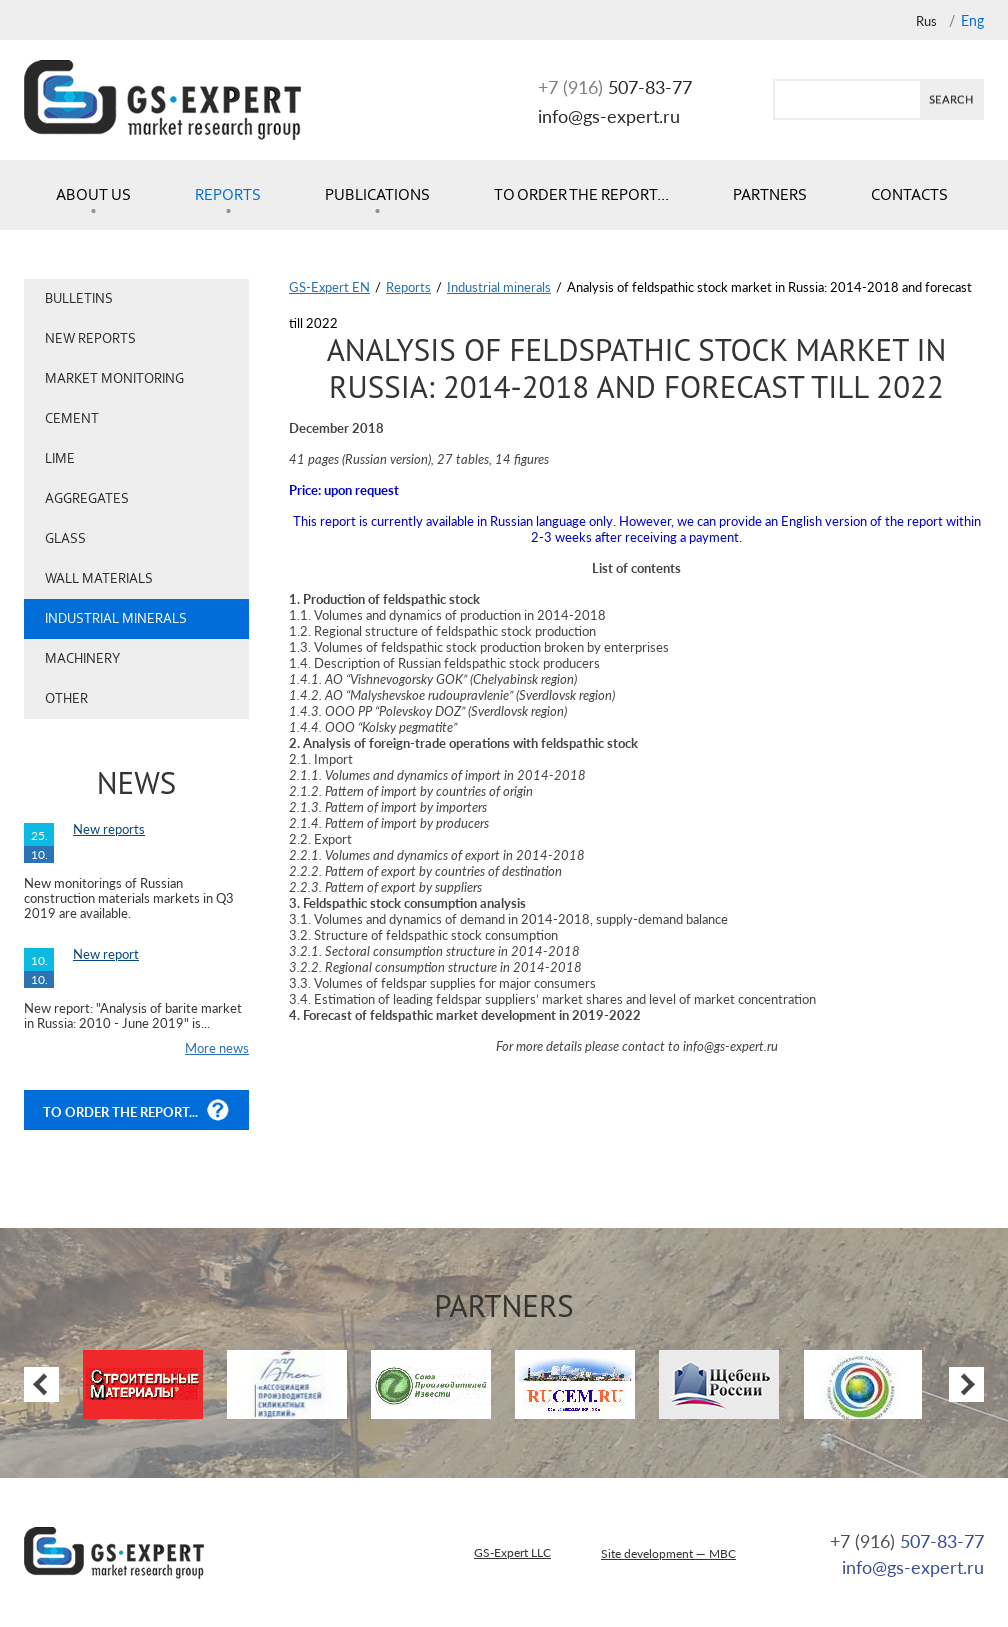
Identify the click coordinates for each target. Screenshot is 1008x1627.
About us (93, 194)
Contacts (909, 194)
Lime (60, 458)
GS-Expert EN (329, 287)
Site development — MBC (668, 1553)
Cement (72, 418)
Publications (377, 194)
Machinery (82, 658)
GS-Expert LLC (512, 1552)
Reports (228, 194)
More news (217, 1048)
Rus (926, 21)
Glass (65, 538)
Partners (770, 194)
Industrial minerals (116, 618)
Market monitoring (114, 378)
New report (106, 954)
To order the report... (581, 194)
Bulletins (79, 298)
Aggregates (87, 498)
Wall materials (99, 578)
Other (66, 698)
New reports (90, 338)
